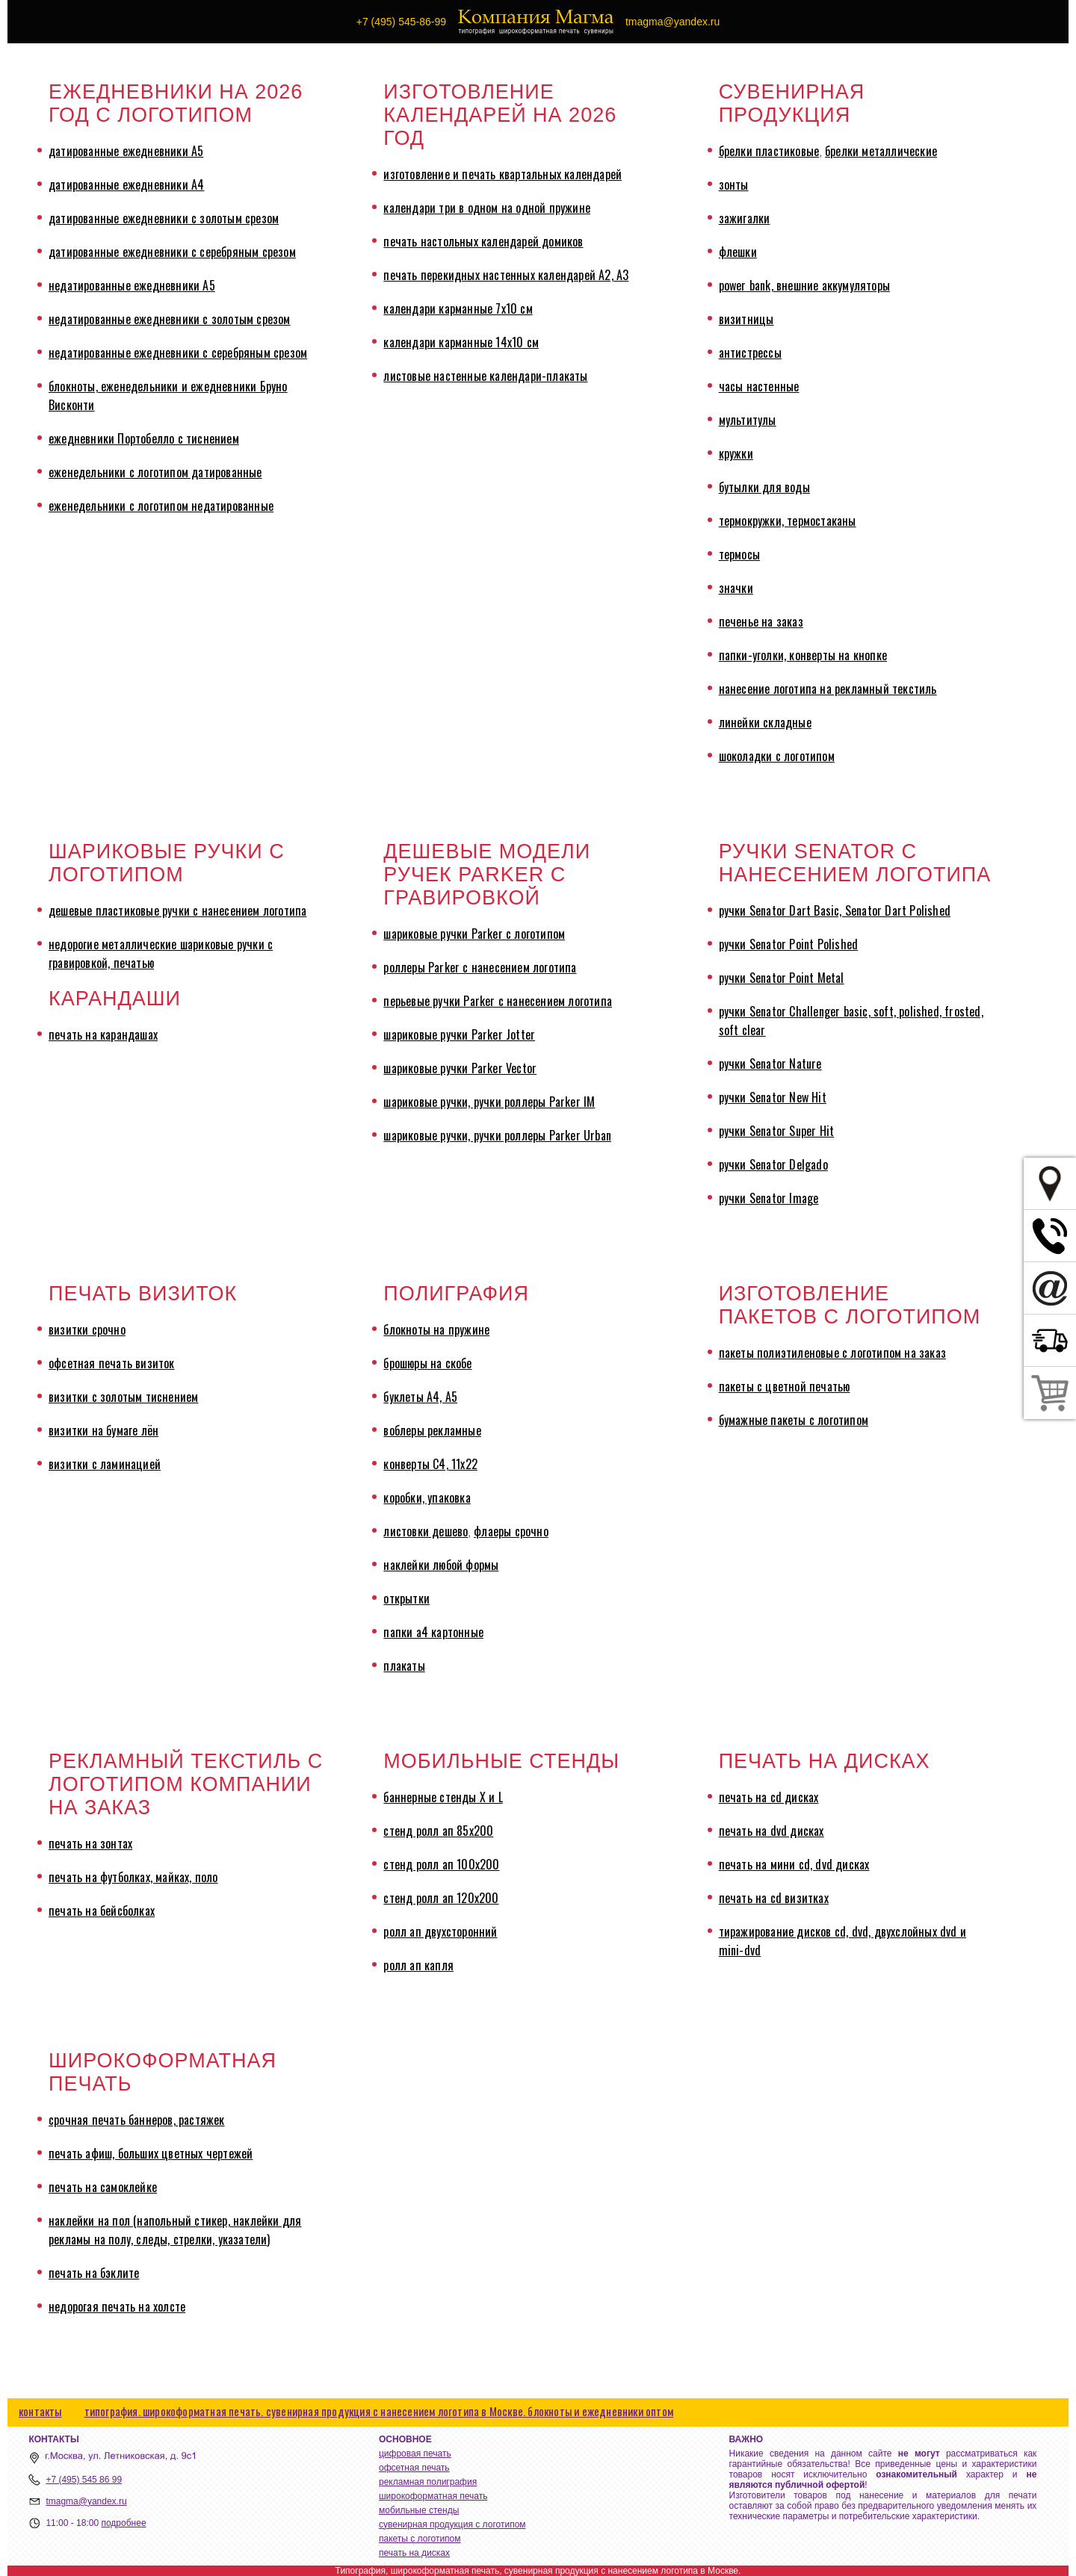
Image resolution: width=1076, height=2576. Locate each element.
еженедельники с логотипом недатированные (161, 506)
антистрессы (750, 352)
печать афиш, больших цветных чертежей (151, 2153)
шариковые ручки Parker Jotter (459, 1034)
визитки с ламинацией (105, 1464)
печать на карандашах (103, 1034)
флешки (738, 252)
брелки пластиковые (769, 151)
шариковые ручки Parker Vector (460, 1068)
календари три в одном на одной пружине (486, 208)
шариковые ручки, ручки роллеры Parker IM (489, 1102)
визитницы (746, 319)
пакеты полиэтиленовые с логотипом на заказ (832, 1353)
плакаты (403, 1666)
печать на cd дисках (769, 1797)
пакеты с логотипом (420, 2538)
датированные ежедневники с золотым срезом (164, 218)
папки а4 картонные (433, 1632)
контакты (40, 2411)
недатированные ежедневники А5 (132, 285)
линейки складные (765, 722)
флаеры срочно (511, 1531)
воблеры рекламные (431, 1430)
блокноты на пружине (436, 1329)
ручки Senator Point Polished (789, 944)
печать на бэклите (94, 2273)
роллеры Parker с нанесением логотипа (479, 967)
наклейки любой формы (440, 1565)
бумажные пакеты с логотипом (793, 1420)
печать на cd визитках (774, 1898)
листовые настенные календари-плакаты (485, 376)
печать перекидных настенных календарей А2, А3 (505, 275)
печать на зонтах (90, 1843)
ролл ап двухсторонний (440, 1931)
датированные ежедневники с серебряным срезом (172, 252)
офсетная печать (414, 2467)
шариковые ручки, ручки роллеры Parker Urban (497, 1135)
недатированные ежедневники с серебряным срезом (178, 352)
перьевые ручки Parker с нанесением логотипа (497, 1001)
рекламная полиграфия (428, 2482)
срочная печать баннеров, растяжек (137, 2120)
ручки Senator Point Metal (781, 978)
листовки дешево (425, 1531)
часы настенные (759, 386)
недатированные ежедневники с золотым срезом (170, 319)
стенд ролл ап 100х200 (441, 1864)
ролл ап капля (418, 1965)
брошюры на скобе (427, 1363)
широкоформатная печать (433, 2496)
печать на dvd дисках (771, 1831)
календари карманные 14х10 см (461, 342)
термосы (739, 554)
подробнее (123, 2523)
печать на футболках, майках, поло (133, 1877)
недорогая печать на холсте (117, 2306)
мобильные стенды (419, 2510)
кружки (736, 453)
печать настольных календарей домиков (483, 241)
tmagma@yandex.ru (86, 2501)
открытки (406, 1598)
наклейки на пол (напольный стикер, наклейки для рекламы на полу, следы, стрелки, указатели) (175, 2230)
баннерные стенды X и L (442, 1797)
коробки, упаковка (426, 1497)
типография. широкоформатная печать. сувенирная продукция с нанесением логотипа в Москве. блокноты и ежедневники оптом (378, 2411)
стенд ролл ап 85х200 (438, 1831)
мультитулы (747, 420)
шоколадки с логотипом (777, 756)
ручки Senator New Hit (772, 1097)
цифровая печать (415, 2453)
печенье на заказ (761, 621)
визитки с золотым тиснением (123, 1397)
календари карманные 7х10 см (457, 308)
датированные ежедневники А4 (126, 184)
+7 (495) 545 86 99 (84, 2479)
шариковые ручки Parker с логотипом (474, 934)
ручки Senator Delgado (773, 1164)
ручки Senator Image (769, 1198)
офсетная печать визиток (112, 1363)
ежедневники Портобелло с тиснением (144, 438)
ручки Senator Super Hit (777, 1131)
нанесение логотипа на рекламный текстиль (828, 689)
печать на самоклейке (103, 2187)
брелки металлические (881, 151)
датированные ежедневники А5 (126, 151)
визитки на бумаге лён (103, 1430)
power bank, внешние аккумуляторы (804, 285)
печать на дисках (414, 2553)
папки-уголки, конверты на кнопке (803, 655)
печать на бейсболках (102, 1910)
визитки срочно (87, 1329)
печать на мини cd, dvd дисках (794, 1864)
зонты (734, 184)
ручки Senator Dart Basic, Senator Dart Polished (834, 910)
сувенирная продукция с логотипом (452, 2524)
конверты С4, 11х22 (430, 1464)
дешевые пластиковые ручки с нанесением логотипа (177, 910)
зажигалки (744, 218)
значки (736, 588)
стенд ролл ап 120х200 (440, 1898)
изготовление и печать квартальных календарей (502, 174)
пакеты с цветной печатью (784, 1386)
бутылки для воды (764, 487)
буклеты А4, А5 (420, 1397)
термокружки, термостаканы (787, 521)
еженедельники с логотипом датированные (155, 472)
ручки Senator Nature (770, 1064)
